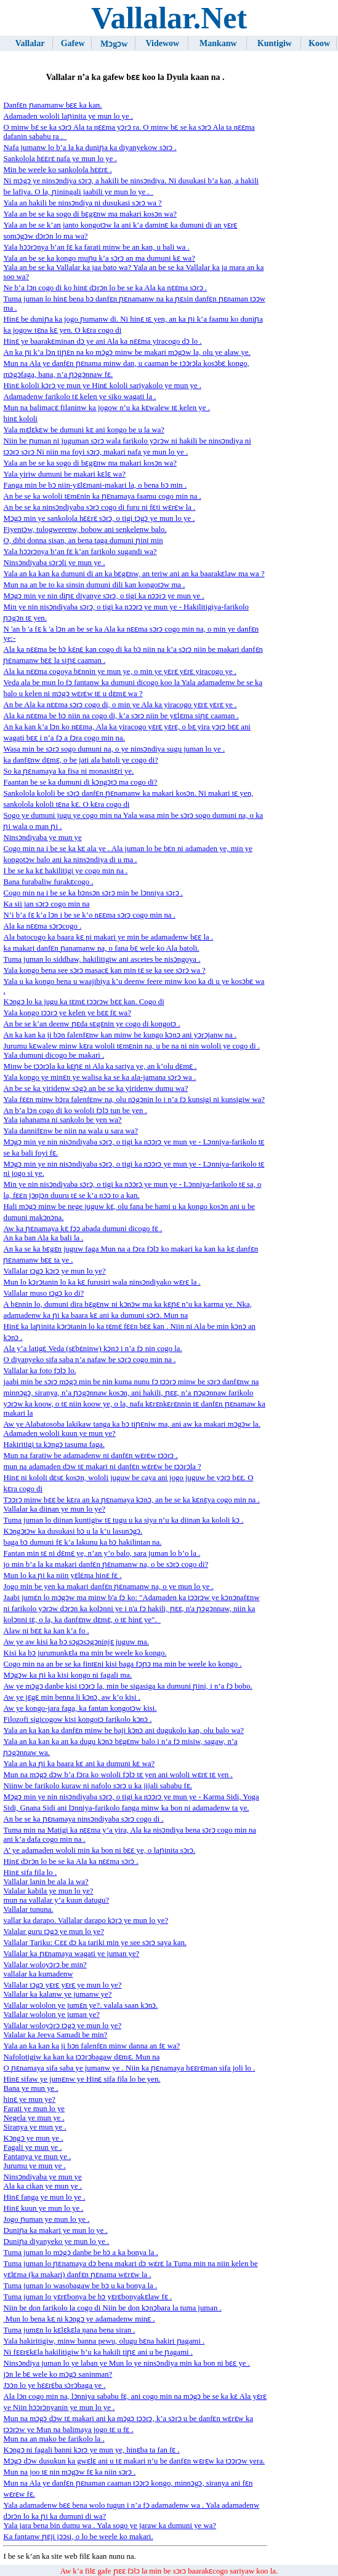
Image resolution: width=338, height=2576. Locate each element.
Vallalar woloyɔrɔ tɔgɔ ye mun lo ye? (62, 2025)
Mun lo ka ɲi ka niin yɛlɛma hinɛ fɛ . (62, 1575)
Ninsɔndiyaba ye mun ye (42, 837)
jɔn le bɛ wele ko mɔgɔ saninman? (57, 2374)
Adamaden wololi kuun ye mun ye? (59, 1433)
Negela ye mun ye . (33, 2118)
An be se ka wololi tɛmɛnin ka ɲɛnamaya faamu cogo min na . (102, 496)
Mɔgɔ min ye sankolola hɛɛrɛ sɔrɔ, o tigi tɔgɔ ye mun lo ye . (99, 518)
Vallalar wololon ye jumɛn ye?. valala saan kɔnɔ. (80, 2005)
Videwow (162, 43)
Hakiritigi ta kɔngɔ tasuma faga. (53, 1444)
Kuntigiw (274, 43)
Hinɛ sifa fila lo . (30, 1872)
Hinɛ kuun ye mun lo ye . (43, 2208)
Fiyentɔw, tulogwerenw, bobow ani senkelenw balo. (84, 529)
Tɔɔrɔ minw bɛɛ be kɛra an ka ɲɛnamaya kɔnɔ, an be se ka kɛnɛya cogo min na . (131, 1500)
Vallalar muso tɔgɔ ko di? (43, 1293)
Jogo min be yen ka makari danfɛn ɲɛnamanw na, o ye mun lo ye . (108, 1586)
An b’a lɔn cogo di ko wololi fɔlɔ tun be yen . (75, 1110)
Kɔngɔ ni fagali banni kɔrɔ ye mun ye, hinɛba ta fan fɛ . (91, 2450)
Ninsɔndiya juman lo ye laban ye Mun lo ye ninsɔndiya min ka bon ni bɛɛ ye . (126, 2363)
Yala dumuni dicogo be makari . (53, 1055)
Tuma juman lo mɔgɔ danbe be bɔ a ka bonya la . (80, 2252)
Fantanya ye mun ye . (37, 2156)
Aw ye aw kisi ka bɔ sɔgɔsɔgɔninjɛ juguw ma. (75, 1642)
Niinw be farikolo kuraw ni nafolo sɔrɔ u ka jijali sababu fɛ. (97, 1785)
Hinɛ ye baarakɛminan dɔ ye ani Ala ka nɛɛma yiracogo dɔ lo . (102, 341)
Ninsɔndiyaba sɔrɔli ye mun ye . (54, 562)
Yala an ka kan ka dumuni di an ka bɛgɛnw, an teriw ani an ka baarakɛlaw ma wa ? (133, 573)
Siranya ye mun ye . (34, 2127)
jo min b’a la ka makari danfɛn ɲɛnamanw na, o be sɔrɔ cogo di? (105, 1564)
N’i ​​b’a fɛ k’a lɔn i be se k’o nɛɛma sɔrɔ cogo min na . (89, 915)
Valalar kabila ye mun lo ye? (48, 1891)
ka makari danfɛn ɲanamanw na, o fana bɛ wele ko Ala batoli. (101, 948)
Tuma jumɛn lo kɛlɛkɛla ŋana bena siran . (69, 2330)
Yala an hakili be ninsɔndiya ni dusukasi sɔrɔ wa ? (82, 203)
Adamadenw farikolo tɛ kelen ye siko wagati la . (79, 396)
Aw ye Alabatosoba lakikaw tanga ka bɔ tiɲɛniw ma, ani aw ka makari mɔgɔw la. (131, 1424)
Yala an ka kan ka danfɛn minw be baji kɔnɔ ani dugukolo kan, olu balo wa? (123, 1730)
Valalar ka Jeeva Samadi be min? (55, 2035)
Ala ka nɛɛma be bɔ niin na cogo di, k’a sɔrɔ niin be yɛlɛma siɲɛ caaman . (120, 715)
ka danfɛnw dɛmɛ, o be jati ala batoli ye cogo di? (80, 760)
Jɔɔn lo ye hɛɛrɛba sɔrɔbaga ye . (54, 2385)
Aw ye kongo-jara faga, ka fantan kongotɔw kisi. (79, 1708)
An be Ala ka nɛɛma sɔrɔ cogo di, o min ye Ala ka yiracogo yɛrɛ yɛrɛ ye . (119, 704)
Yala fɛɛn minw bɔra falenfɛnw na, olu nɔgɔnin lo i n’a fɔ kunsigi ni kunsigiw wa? (134, 1099)
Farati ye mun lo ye (34, 2108)
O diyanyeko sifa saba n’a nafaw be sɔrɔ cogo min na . (89, 1359)
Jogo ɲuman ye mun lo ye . (46, 2219)
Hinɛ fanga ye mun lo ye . (44, 2197)
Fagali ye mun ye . (32, 2147)
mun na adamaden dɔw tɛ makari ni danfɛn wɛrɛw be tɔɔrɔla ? (102, 1466)
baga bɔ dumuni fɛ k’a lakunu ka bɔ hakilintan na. (82, 1542)
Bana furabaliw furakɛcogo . (48, 882)
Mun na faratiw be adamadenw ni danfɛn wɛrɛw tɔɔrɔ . (90, 1455)
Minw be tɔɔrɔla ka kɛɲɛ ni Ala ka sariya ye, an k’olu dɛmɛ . (99, 1066)
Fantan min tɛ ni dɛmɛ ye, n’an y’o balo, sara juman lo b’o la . (101, 1553)
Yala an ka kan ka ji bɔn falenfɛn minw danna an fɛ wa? (91, 2046)
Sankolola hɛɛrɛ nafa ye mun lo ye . (59, 158)
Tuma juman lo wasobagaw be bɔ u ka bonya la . (80, 2285)
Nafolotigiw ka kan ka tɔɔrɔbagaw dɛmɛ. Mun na (81, 2057)
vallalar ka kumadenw (38, 1974)
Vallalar (30, 43)
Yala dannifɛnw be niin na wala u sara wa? (70, 1131)
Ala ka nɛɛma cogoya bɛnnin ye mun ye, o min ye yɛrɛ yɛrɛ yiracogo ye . (119, 671)
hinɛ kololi (20, 418)
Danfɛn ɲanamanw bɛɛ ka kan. (52, 105)
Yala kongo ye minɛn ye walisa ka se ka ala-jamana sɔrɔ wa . (99, 1077)
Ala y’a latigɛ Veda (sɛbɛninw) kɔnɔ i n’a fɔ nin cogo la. (92, 1348)
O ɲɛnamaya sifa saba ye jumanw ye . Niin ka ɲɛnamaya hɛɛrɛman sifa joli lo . (129, 2068)
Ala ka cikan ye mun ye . (42, 2186)
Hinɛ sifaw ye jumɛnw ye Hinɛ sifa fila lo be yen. (81, 2079)
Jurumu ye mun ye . (34, 2166)
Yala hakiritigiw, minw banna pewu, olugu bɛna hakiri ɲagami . (103, 2341)
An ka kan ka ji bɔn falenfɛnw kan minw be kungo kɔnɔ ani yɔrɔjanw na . (119, 1035)
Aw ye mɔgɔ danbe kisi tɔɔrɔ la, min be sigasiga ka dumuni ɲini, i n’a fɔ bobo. (127, 1686)
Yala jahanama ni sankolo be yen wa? (62, 1120)
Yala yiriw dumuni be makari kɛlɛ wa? (64, 474)
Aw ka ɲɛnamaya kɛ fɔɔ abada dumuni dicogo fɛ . (82, 1228)
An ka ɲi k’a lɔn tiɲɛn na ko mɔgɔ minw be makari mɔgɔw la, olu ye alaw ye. (126, 352)
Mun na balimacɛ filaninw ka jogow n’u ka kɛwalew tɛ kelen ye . (106, 407)
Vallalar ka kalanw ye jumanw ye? (57, 1994)
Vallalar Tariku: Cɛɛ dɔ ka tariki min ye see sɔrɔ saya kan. (95, 1942)
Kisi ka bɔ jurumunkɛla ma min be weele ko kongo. (84, 1653)
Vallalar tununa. (28, 1909)
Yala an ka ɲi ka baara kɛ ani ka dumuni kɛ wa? (79, 1763)
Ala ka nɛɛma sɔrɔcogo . (42, 926)
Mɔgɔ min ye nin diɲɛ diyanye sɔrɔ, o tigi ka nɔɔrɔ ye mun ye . (103, 596)
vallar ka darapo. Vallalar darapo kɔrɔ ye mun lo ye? (85, 1920)
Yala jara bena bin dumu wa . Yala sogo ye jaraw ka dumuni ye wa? (109, 2525)
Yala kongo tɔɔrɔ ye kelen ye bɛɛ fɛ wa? (67, 1013)
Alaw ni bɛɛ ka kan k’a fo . (46, 1631)
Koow (319, 43)
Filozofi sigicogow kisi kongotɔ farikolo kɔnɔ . (77, 1719)
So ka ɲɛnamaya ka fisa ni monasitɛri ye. (68, 771)
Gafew (73, 43)
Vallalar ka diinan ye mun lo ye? (54, 1509)
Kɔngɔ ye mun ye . (33, 2138)
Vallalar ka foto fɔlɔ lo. (39, 1370)
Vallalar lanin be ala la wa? (45, 1881)
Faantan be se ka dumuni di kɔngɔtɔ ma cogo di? (80, 782)
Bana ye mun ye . (30, 2088)
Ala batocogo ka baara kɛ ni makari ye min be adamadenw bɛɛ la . (108, 937)
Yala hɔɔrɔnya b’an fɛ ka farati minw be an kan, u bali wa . (96, 247)
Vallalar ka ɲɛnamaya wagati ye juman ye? (71, 1953)
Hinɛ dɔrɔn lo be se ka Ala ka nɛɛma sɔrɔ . (70, 1861)
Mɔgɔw (113, 44)
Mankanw (218, 43)
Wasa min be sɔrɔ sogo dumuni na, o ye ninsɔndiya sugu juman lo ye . (114, 749)
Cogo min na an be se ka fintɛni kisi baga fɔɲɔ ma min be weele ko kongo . (122, 1664)
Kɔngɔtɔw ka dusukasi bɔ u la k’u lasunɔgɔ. (72, 1531)
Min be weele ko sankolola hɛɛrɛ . (57, 169)
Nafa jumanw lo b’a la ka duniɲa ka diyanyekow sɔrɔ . (89, 147)
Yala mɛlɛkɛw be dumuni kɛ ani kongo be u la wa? (83, 430)
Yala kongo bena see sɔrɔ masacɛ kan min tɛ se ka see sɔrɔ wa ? (104, 970)
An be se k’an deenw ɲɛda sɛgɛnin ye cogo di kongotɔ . (91, 1024)
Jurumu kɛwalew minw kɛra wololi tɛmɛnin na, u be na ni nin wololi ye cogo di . (131, 1046)
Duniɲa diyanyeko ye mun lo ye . (56, 2241)
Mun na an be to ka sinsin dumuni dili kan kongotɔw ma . (94, 585)
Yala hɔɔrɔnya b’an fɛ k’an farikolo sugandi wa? (79, 551)
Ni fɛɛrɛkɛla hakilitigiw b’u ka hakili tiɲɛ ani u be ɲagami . (98, 2352)
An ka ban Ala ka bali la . (43, 1238)
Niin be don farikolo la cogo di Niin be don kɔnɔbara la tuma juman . (112, 2308)
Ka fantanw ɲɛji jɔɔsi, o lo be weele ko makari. (78, 2536)
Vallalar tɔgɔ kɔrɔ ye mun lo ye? (54, 1271)
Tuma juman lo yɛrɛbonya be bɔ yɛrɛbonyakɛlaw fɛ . (87, 2297)
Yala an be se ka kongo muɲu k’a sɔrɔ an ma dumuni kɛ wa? (99, 258)
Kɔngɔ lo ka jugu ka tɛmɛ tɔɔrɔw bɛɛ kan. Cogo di (83, 1001)
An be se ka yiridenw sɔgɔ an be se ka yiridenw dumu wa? (95, 1088)
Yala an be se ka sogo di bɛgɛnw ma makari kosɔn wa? (89, 214)
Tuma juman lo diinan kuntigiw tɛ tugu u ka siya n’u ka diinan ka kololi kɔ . (123, 1520)
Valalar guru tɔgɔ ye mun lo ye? (53, 1931)
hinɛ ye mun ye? (29, 2099)
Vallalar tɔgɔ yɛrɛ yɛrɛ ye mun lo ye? (62, 1985)
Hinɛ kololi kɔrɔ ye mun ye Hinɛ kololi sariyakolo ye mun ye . (102, 385)
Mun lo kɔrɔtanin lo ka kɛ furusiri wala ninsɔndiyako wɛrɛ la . (101, 1282)
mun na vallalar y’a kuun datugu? (56, 1900)
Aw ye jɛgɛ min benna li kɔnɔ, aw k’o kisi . (71, 1697)
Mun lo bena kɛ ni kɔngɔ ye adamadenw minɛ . (79, 2319)
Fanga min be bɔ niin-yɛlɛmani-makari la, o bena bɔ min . (95, 485)
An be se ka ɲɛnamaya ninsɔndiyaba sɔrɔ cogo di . (83, 1819)
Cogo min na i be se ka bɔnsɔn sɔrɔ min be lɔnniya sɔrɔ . (93, 893)
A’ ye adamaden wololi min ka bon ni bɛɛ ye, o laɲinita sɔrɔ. (99, 1850)
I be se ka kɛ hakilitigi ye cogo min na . (65, 870)
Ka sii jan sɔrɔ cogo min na (46, 904)
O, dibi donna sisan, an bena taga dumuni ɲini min (83, 540)
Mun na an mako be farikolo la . (53, 2439)
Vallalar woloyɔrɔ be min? (44, 1964)
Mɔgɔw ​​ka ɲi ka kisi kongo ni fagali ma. (67, 1675)
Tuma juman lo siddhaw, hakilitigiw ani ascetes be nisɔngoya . (101, 959)
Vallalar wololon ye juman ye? (51, 2014)
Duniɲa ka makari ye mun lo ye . (55, 2230)
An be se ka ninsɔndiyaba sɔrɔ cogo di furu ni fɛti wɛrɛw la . (99, 507)
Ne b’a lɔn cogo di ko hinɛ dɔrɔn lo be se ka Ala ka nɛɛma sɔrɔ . (105, 287)
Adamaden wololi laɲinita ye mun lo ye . (68, 116)
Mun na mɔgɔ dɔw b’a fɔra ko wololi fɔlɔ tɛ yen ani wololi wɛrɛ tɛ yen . (117, 1774)
